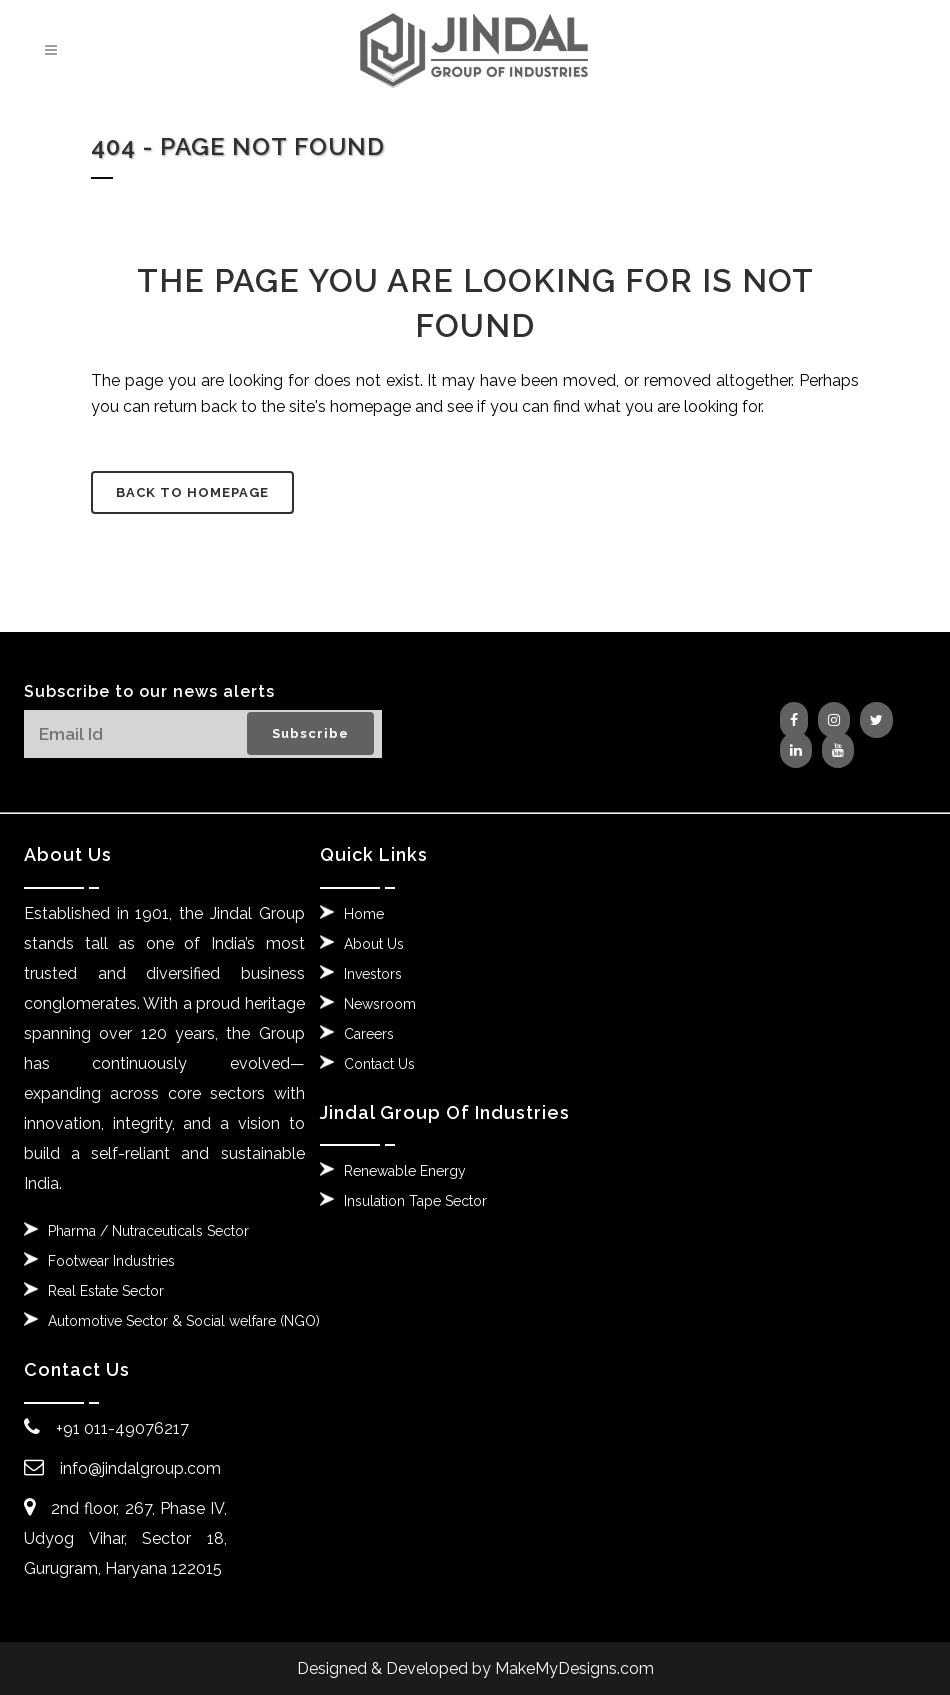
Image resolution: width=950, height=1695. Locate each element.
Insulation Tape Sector (415, 1201)
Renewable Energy (405, 1171)
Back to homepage (192, 492)
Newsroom (380, 1004)
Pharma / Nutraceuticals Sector (148, 1231)
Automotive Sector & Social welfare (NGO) (184, 1321)
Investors (373, 974)
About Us (374, 944)
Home (364, 914)
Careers (369, 1034)
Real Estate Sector (106, 1291)
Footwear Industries (111, 1261)
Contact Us (379, 1064)
